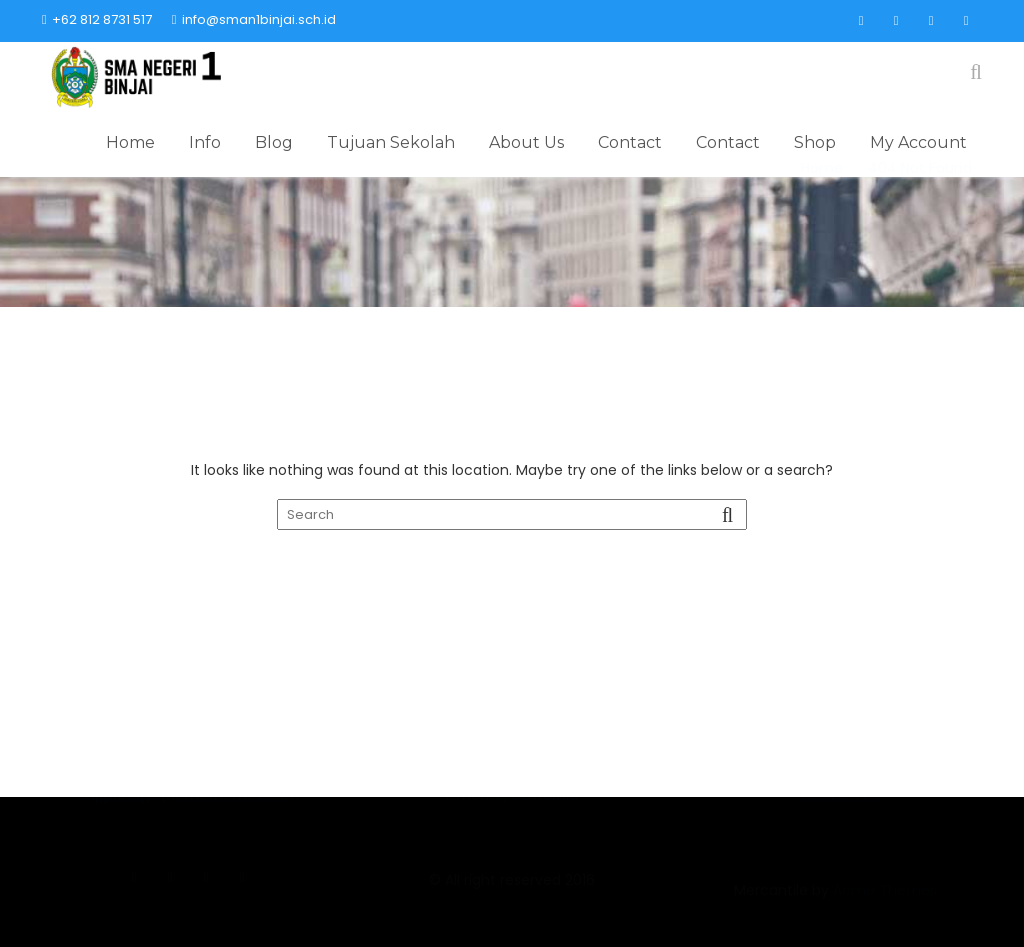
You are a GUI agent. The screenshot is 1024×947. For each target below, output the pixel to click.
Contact (630, 142)
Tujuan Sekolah (391, 142)
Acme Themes (885, 913)
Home (130, 142)
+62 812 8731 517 (97, 19)
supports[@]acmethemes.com (189, 861)
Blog (274, 142)
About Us (526, 142)
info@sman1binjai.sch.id (254, 19)
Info (205, 142)
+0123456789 (835, 861)
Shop (815, 142)
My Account (918, 142)
